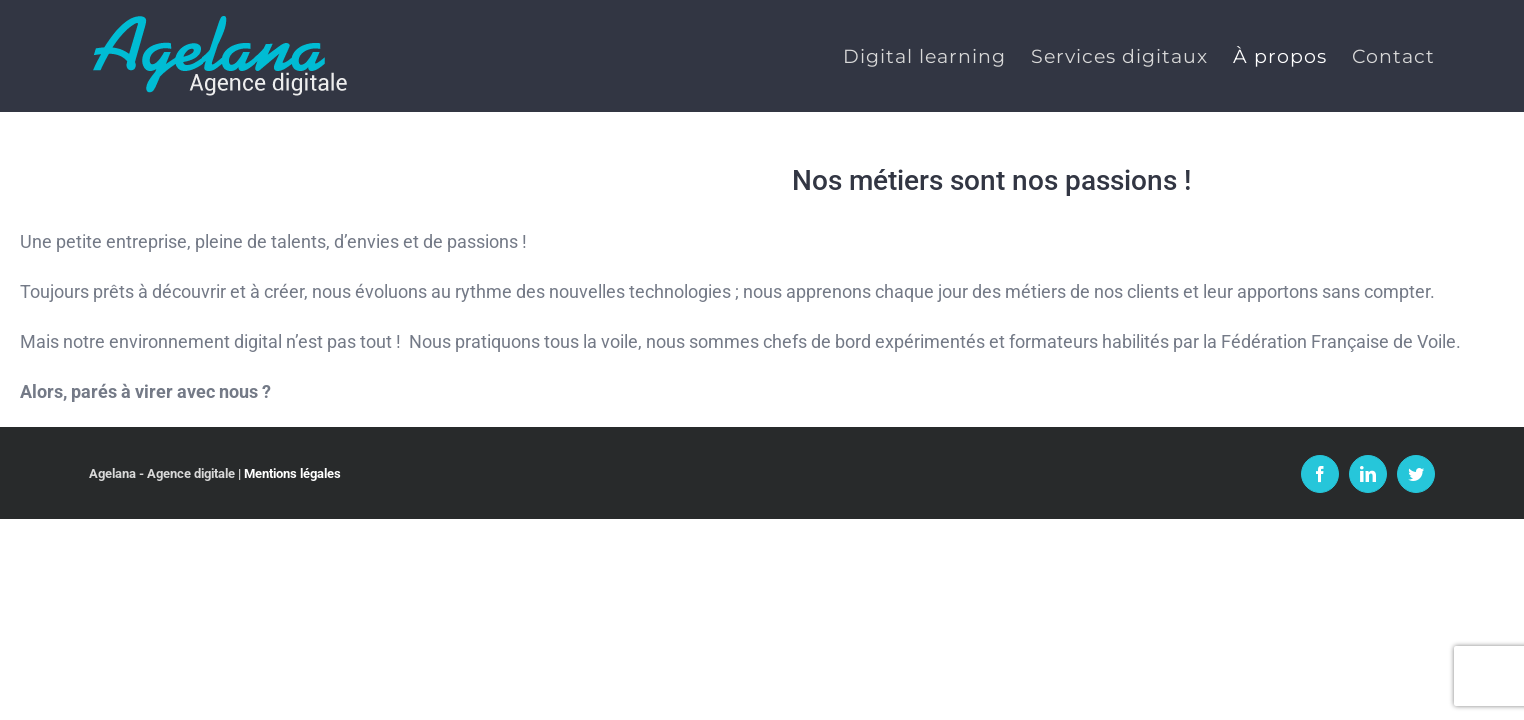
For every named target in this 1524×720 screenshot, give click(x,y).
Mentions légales (292, 473)
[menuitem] (887, 56)
